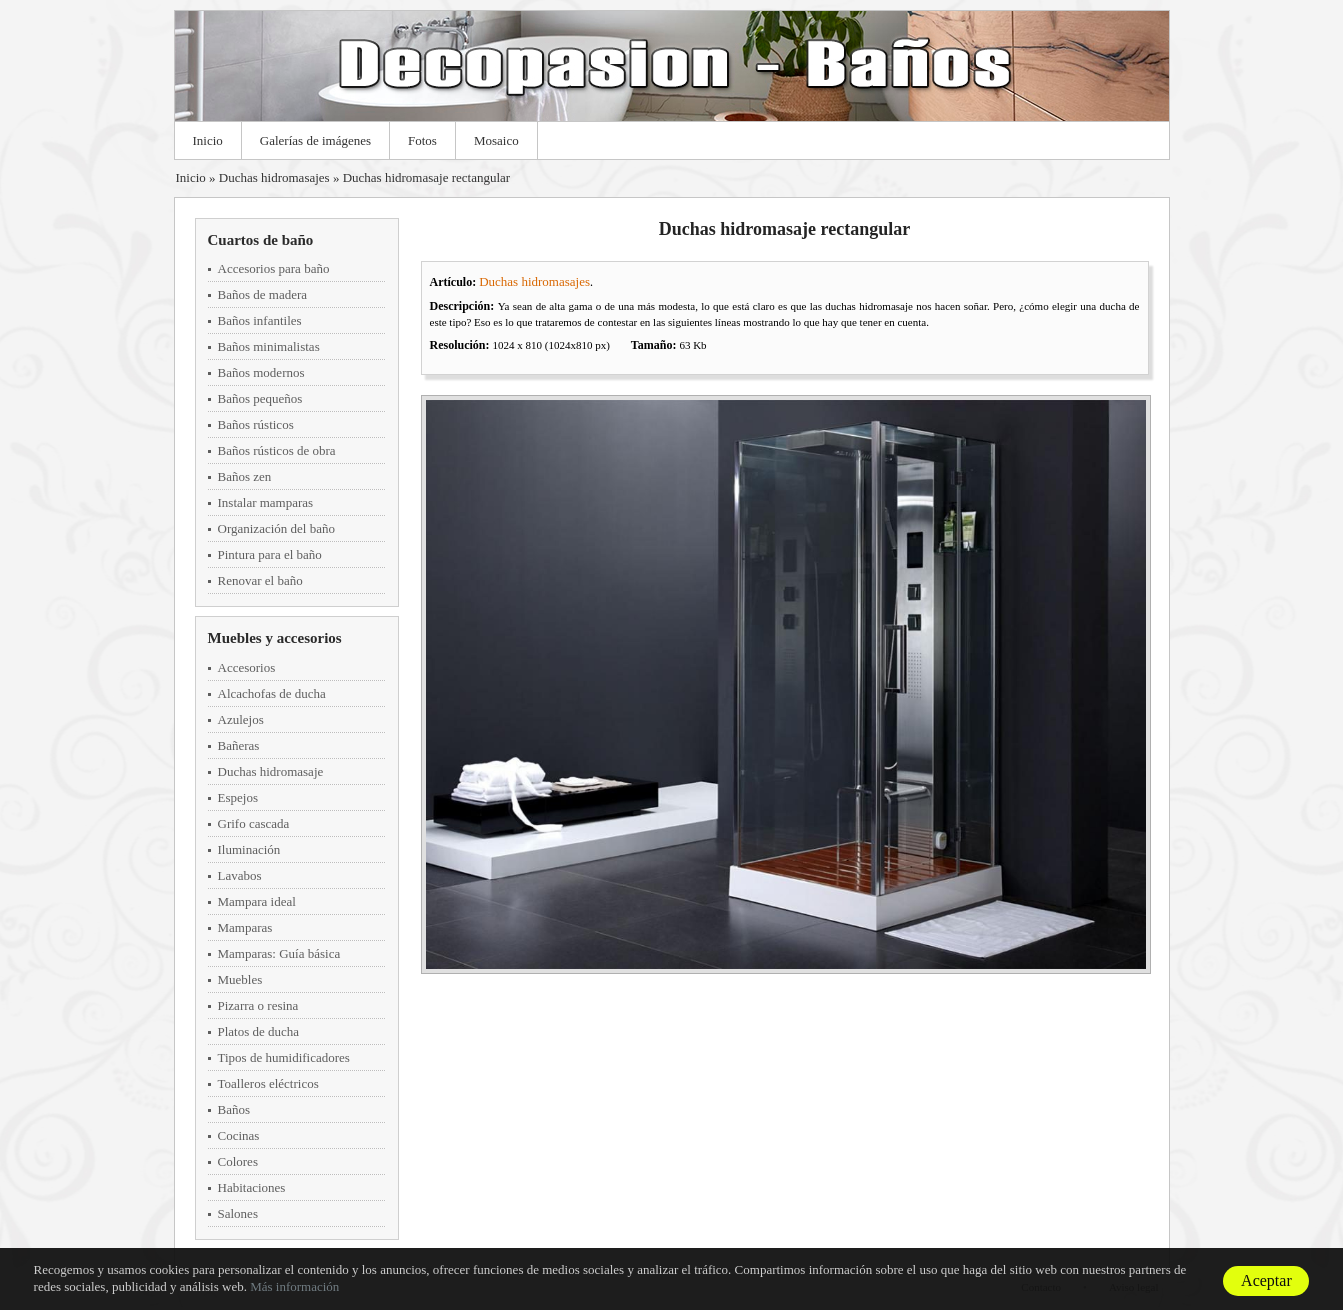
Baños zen (245, 476)
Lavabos (240, 875)
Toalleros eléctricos (268, 1083)
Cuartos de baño (261, 240)
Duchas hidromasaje (271, 771)
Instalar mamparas (266, 502)
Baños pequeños (260, 398)
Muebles (240, 979)
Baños (234, 1109)
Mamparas (245, 927)
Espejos (238, 797)
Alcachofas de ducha (272, 693)
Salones (238, 1213)
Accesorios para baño (274, 268)
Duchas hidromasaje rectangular (426, 177)
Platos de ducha (259, 1031)
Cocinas (239, 1135)
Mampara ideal (257, 901)
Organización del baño (276, 528)
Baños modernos (261, 372)
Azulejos (241, 719)
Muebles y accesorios (275, 638)
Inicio (208, 140)
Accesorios (247, 667)
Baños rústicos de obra (277, 450)
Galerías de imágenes (315, 140)
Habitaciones (252, 1187)
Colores (238, 1161)
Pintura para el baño (270, 554)
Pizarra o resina (258, 1005)
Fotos (422, 140)
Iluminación (249, 849)
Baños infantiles (260, 320)
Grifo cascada (254, 823)
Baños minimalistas (269, 346)
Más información (294, 1286)
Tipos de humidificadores (284, 1057)
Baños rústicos (256, 424)
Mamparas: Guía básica (279, 953)
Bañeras (239, 745)
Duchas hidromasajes (274, 177)
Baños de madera (263, 294)
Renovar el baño (260, 580)
